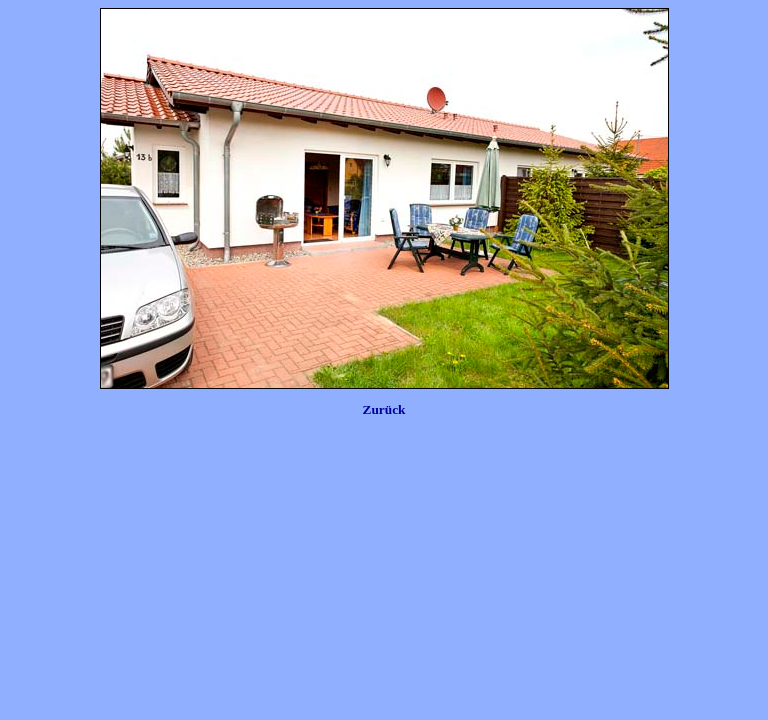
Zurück (384, 409)
